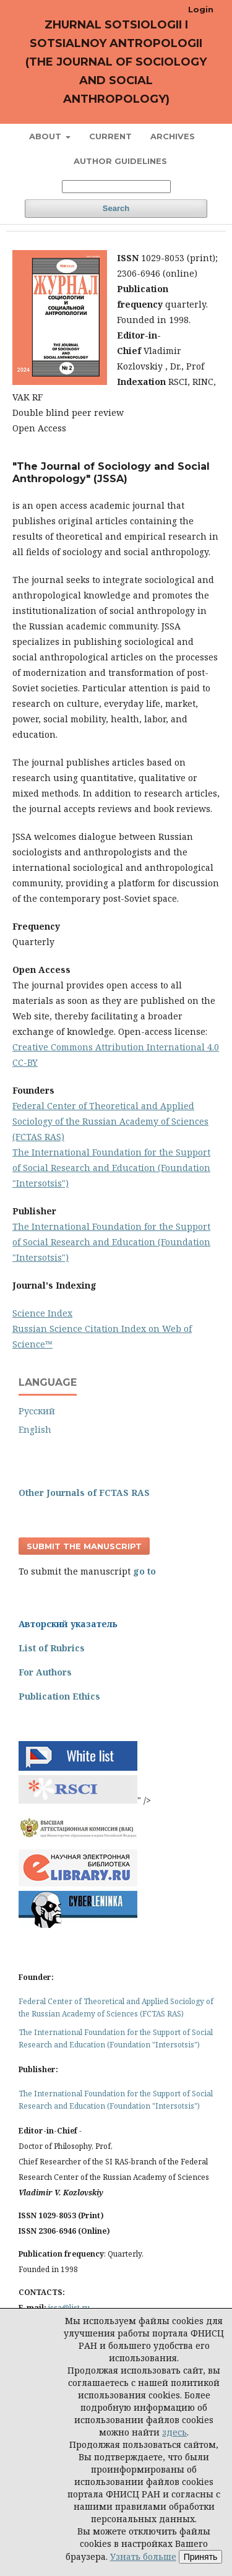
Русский (37, 1411)
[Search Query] (116, 186)
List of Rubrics (52, 1648)
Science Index (42, 1313)
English (35, 1429)
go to (144, 1571)
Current (110, 136)
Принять (201, 2557)
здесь (174, 2432)
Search (116, 208)
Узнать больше (143, 2556)
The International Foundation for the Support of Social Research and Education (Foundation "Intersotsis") (111, 1167)
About (46, 136)
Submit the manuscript (84, 1546)
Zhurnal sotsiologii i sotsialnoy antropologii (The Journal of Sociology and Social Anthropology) (116, 62)
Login (200, 9)
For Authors (45, 1672)
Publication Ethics (59, 1696)
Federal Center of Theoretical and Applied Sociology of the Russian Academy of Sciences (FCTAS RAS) (110, 1121)
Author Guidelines (120, 161)
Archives (172, 136)
